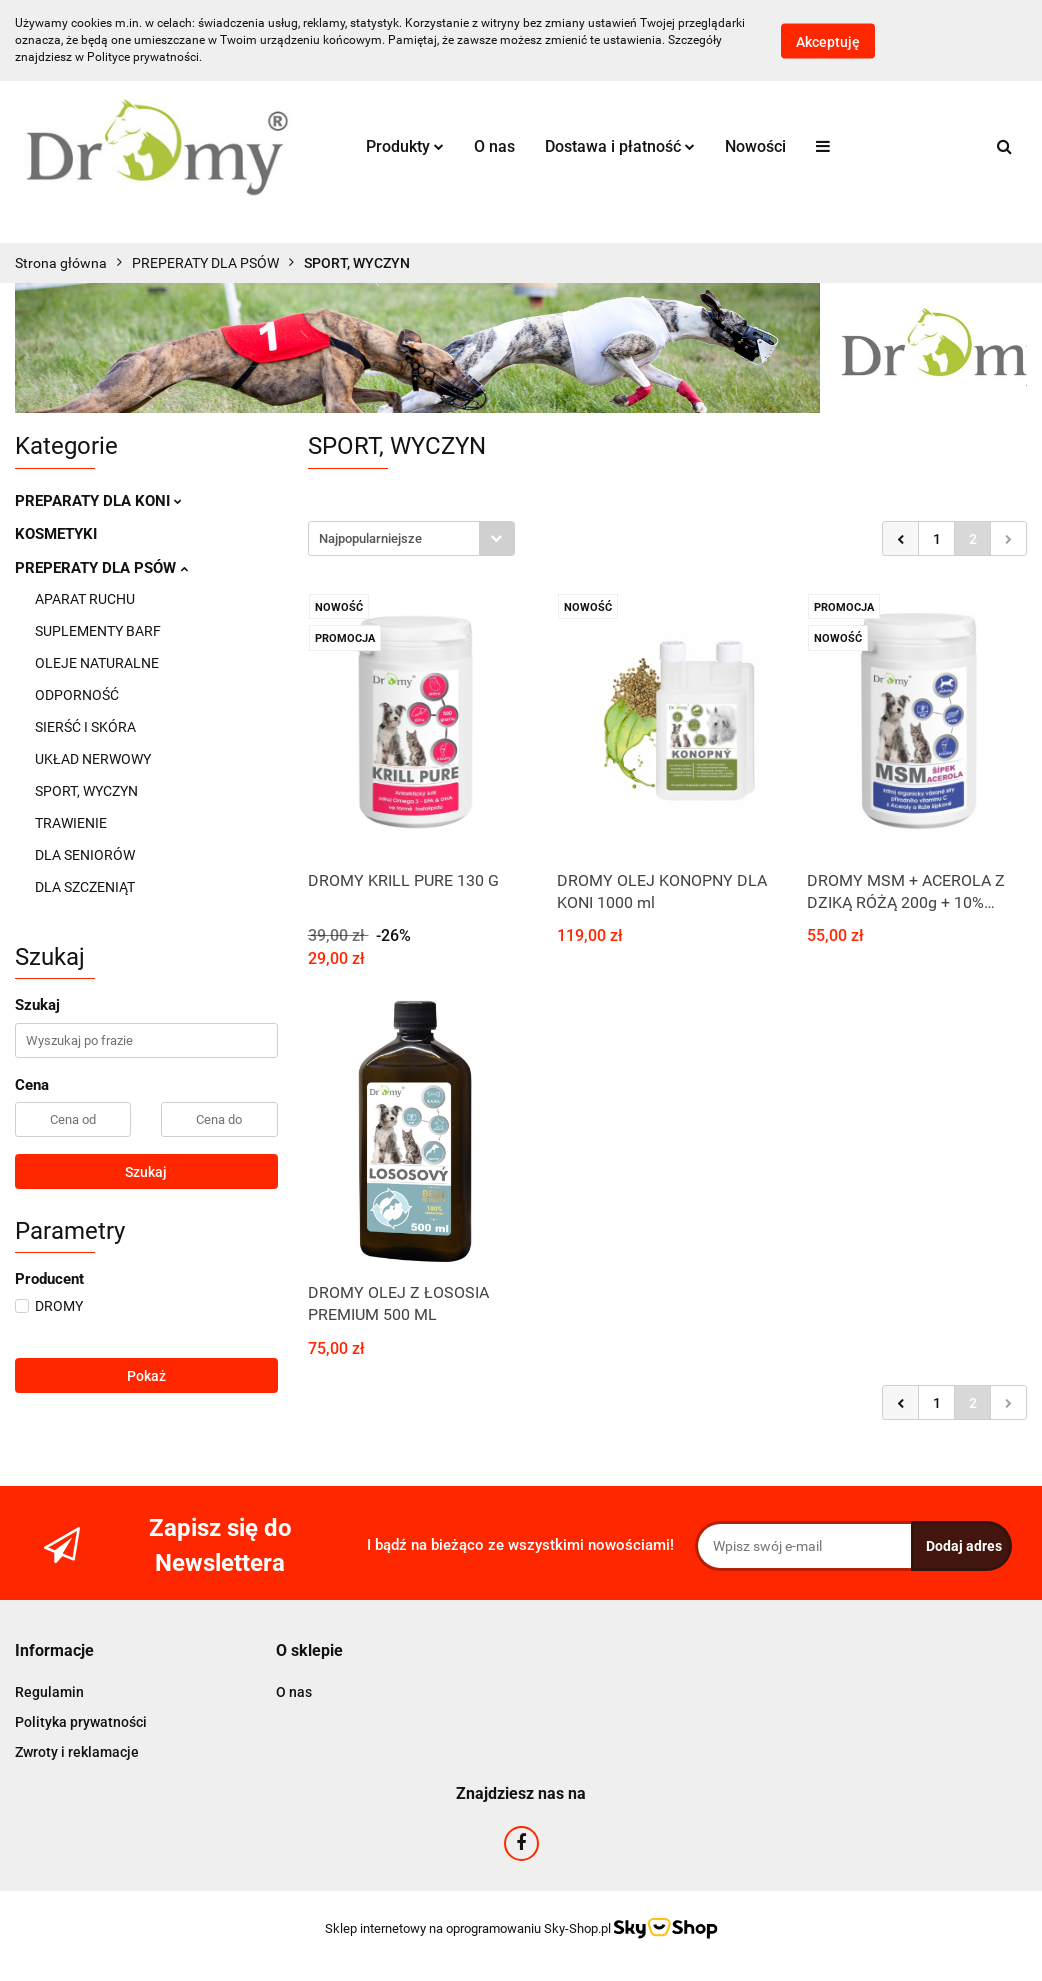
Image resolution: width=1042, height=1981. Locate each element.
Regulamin (49, 1692)
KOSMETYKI (56, 534)
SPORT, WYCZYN (86, 791)
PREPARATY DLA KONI (98, 501)
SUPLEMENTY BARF (98, 631)
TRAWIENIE (71, 823)
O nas (494, 146)
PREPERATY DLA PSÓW (101, 568)
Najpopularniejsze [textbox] (370, 538)
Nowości (755, 146)
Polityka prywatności (81, 1722)
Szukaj (146, 1172)
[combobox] (411, 538)
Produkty (405, 146)
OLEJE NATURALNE (97, 663)
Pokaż (146, 1376)
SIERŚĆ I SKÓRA (85, 727)
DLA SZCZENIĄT (85, 887)
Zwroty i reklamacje (77, 1752)
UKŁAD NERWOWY (93, 759)
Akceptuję (828, 41)
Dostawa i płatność (620, 146)
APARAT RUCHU (85, 599)
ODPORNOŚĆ (77, 695)
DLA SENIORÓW (85, 855)
